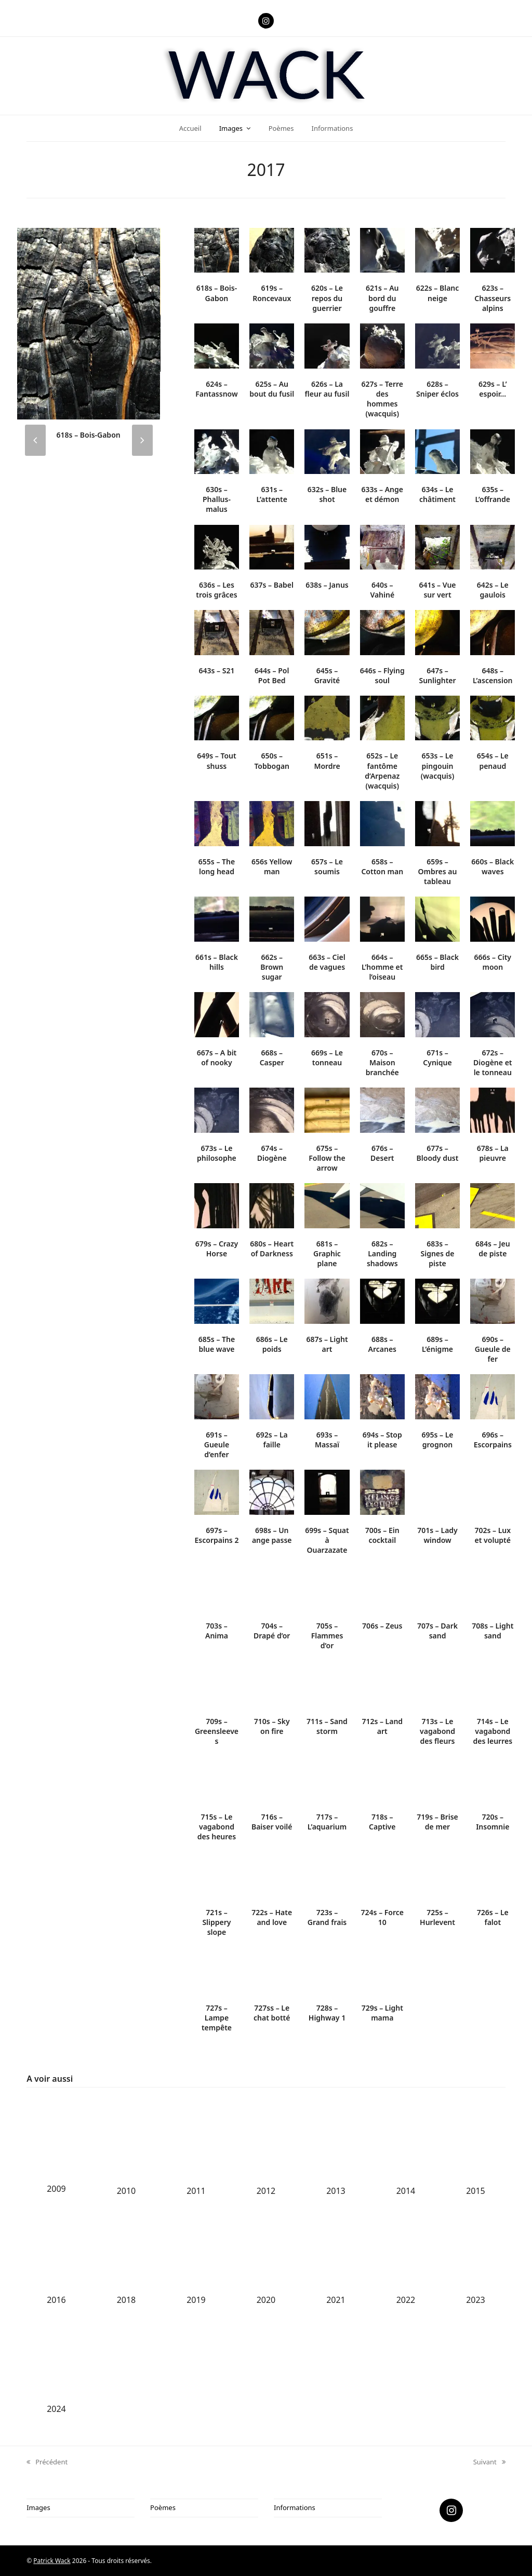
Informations (294, 2507)
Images (38, 2507)
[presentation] (35, 440)
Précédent (47, 2462)
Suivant (489, 2462)
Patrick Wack (51, 2560)
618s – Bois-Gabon (89, 435)
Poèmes (163, 2507)
